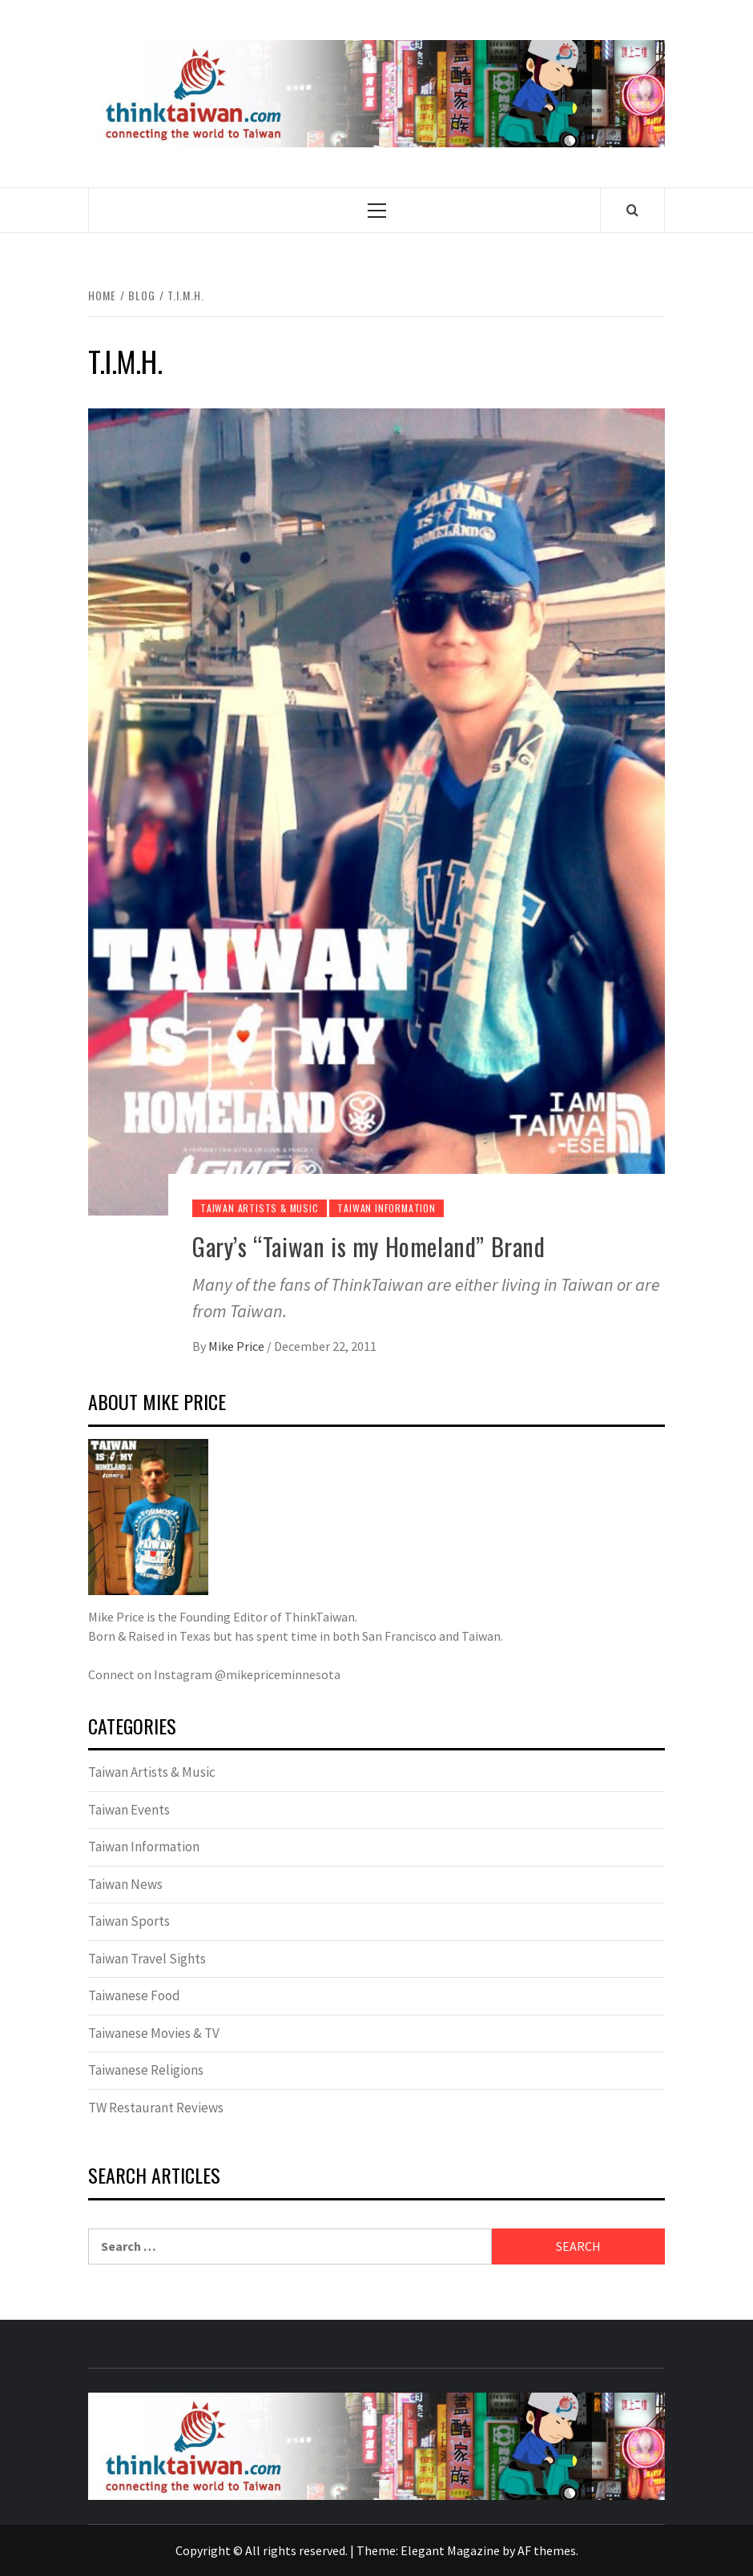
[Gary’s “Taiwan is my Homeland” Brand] (376, 810)
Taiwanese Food (134, 1995)
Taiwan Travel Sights (147, 1958)
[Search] (632, 209)
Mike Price (237, 1346)
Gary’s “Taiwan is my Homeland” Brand (369, 1246)
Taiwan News (125, 1884)
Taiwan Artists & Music (259, 1208)
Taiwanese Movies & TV (153, 2033)
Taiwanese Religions (145, 2070)
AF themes (546, 2550)
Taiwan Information (386, 1208)
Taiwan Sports (129, 1921)
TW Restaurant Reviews (155, 2107)
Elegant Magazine (450, 2550)
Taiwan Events (129, 1809)
